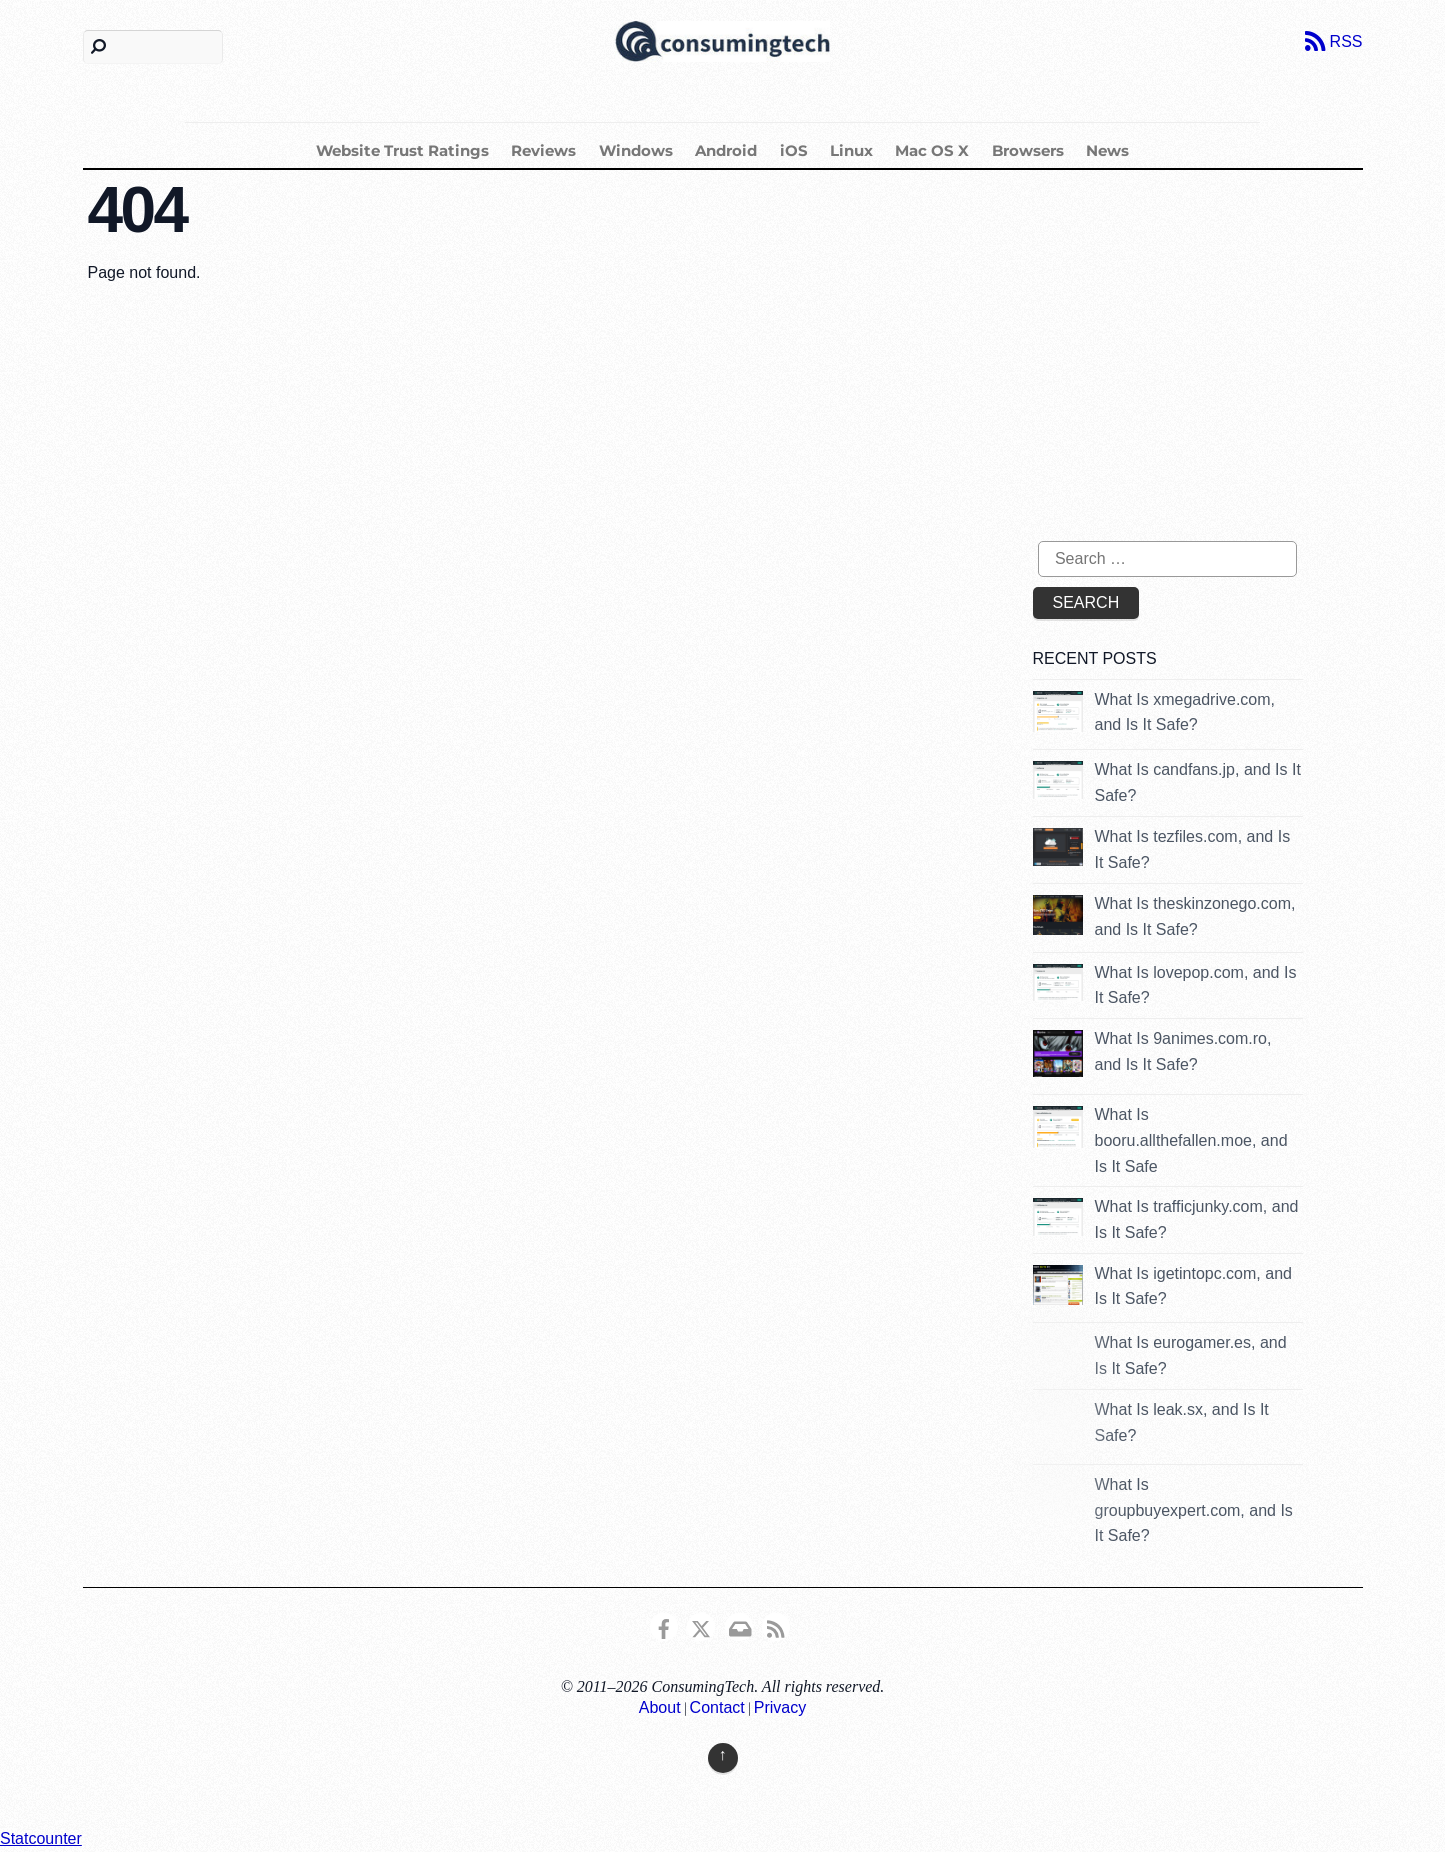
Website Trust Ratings (402, 150)
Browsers (1028, 150)
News (1107, 150)
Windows (636, 150)
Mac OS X (932, 150)
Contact (717, 1707)
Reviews (543, 150)
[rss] (776, 1625)
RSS (1346, 41)
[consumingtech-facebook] (664, 1625)
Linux (851, 150)
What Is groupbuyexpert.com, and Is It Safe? (1194, 1510)
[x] (701, 1625)
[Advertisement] (1201, 366)
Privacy (780, 1707)
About (660, 1707)
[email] (739, 1625)
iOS (794, 150)
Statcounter (41, 1838)
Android (726, 150)
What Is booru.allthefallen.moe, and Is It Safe (1191, 1140)
